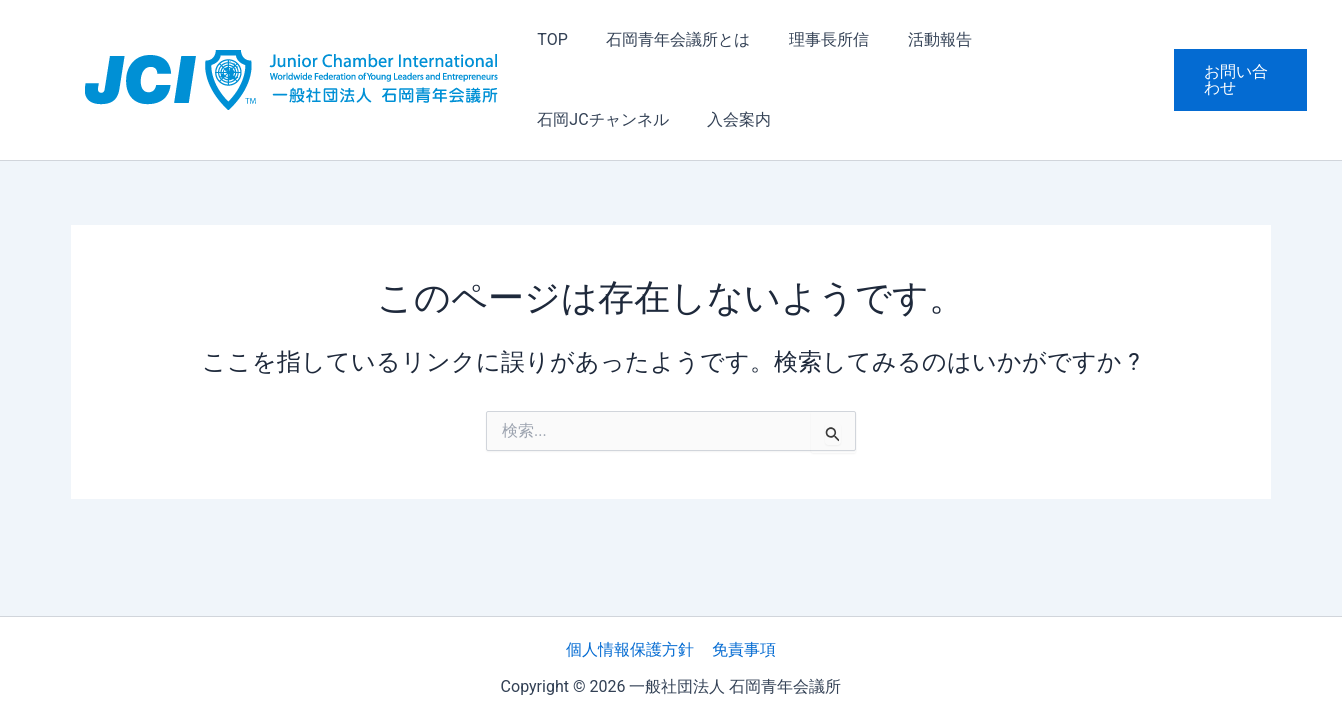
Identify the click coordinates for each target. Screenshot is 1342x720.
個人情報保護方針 (631, 649)
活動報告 (916, 39)
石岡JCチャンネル (1045, 39)
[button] (1237, 80)
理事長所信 (812, 39)
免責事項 (743, 649)
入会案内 (566, 119)
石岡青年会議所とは (668, 39)
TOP (549, 39)
